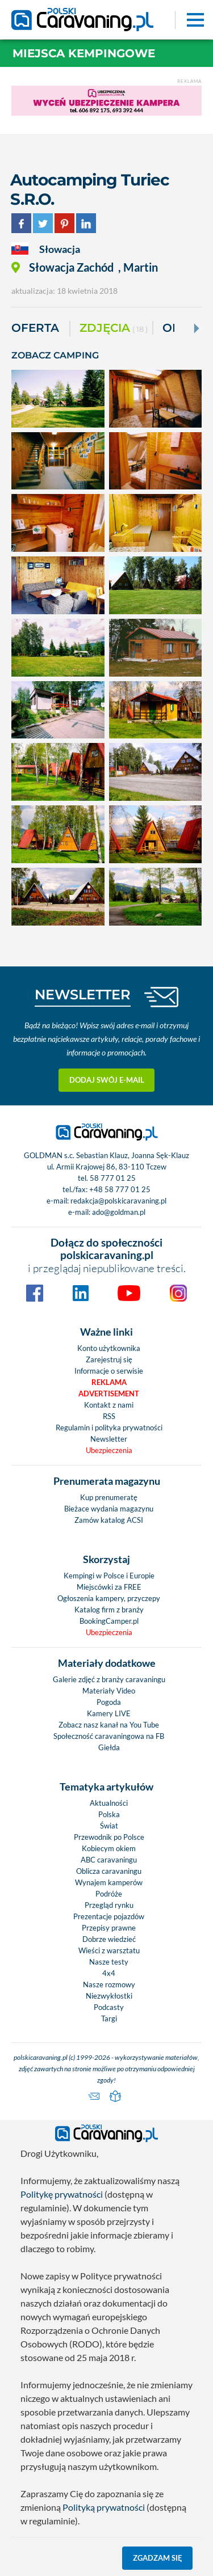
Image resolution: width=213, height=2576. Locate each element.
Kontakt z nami (108, 1404)
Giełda (109, 1747)
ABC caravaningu (109, 1859)
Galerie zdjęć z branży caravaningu (109, 1679)
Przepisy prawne (109, 1927)
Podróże (108, 1893)
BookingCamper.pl (109, 1620)
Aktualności (109, 1803)
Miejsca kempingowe (83, 53)
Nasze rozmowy (109, 1984)
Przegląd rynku (109, 1905)
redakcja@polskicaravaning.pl (118, 1200)
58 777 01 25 (113, 1178)
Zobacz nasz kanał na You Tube (109, 1724)
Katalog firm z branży (109, 1609)
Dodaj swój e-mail (106, 1079)
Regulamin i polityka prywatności (109, 1427)
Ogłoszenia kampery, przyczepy (108, 1598)
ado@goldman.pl (118, 1212)
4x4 (108, 1973)
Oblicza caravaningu (108, 1871)
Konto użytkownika (108, 1348)
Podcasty (109, 2007)
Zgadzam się (157, 2557)
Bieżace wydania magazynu (108, 1508)
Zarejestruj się (109, 1359)
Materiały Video (108, 1690)
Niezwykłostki (109, 1995)
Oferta (35, 328)
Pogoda (109, 1702)
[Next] (195, 328)
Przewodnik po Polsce (109, 1837)
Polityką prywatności (103, 2507)
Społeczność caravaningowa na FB (108, 1736)
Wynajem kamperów (109, 1882)
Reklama (109, 1382)
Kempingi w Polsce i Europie (109, 1575)
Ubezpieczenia (109, 1450)
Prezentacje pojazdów (108, 1916)
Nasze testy (108, 1961)
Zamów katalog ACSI (108, 1520)
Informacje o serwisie (108, 1370)
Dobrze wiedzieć (109, 1939)
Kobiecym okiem (109, 1848)
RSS (109, 1416)
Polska (109, 1814)
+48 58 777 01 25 (120, 1189)
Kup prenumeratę (108, 1497)
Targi (109, 2018)
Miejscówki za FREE (109, 1586)
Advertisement (108, 1393)
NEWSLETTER (83, 994)
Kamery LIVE (109, 1713)
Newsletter (108, 1438)
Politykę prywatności (61, 2194)
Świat (109, 1825)
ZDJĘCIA (114, 328)
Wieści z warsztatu (109, 1950)
